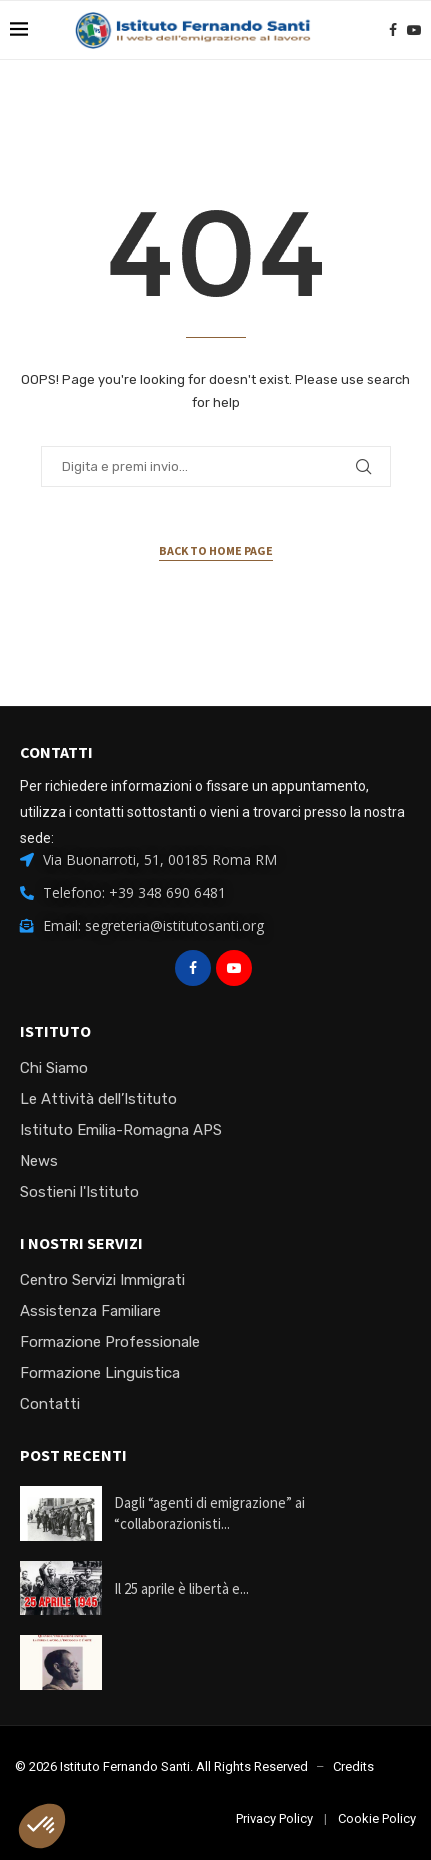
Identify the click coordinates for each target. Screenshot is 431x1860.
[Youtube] (414, 30)
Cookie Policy (377, 1818)
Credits (353, 1766)
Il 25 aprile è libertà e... (181, 1588)
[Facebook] (393, 30)
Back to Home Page (216, 550)
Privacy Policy (274, 1818)
